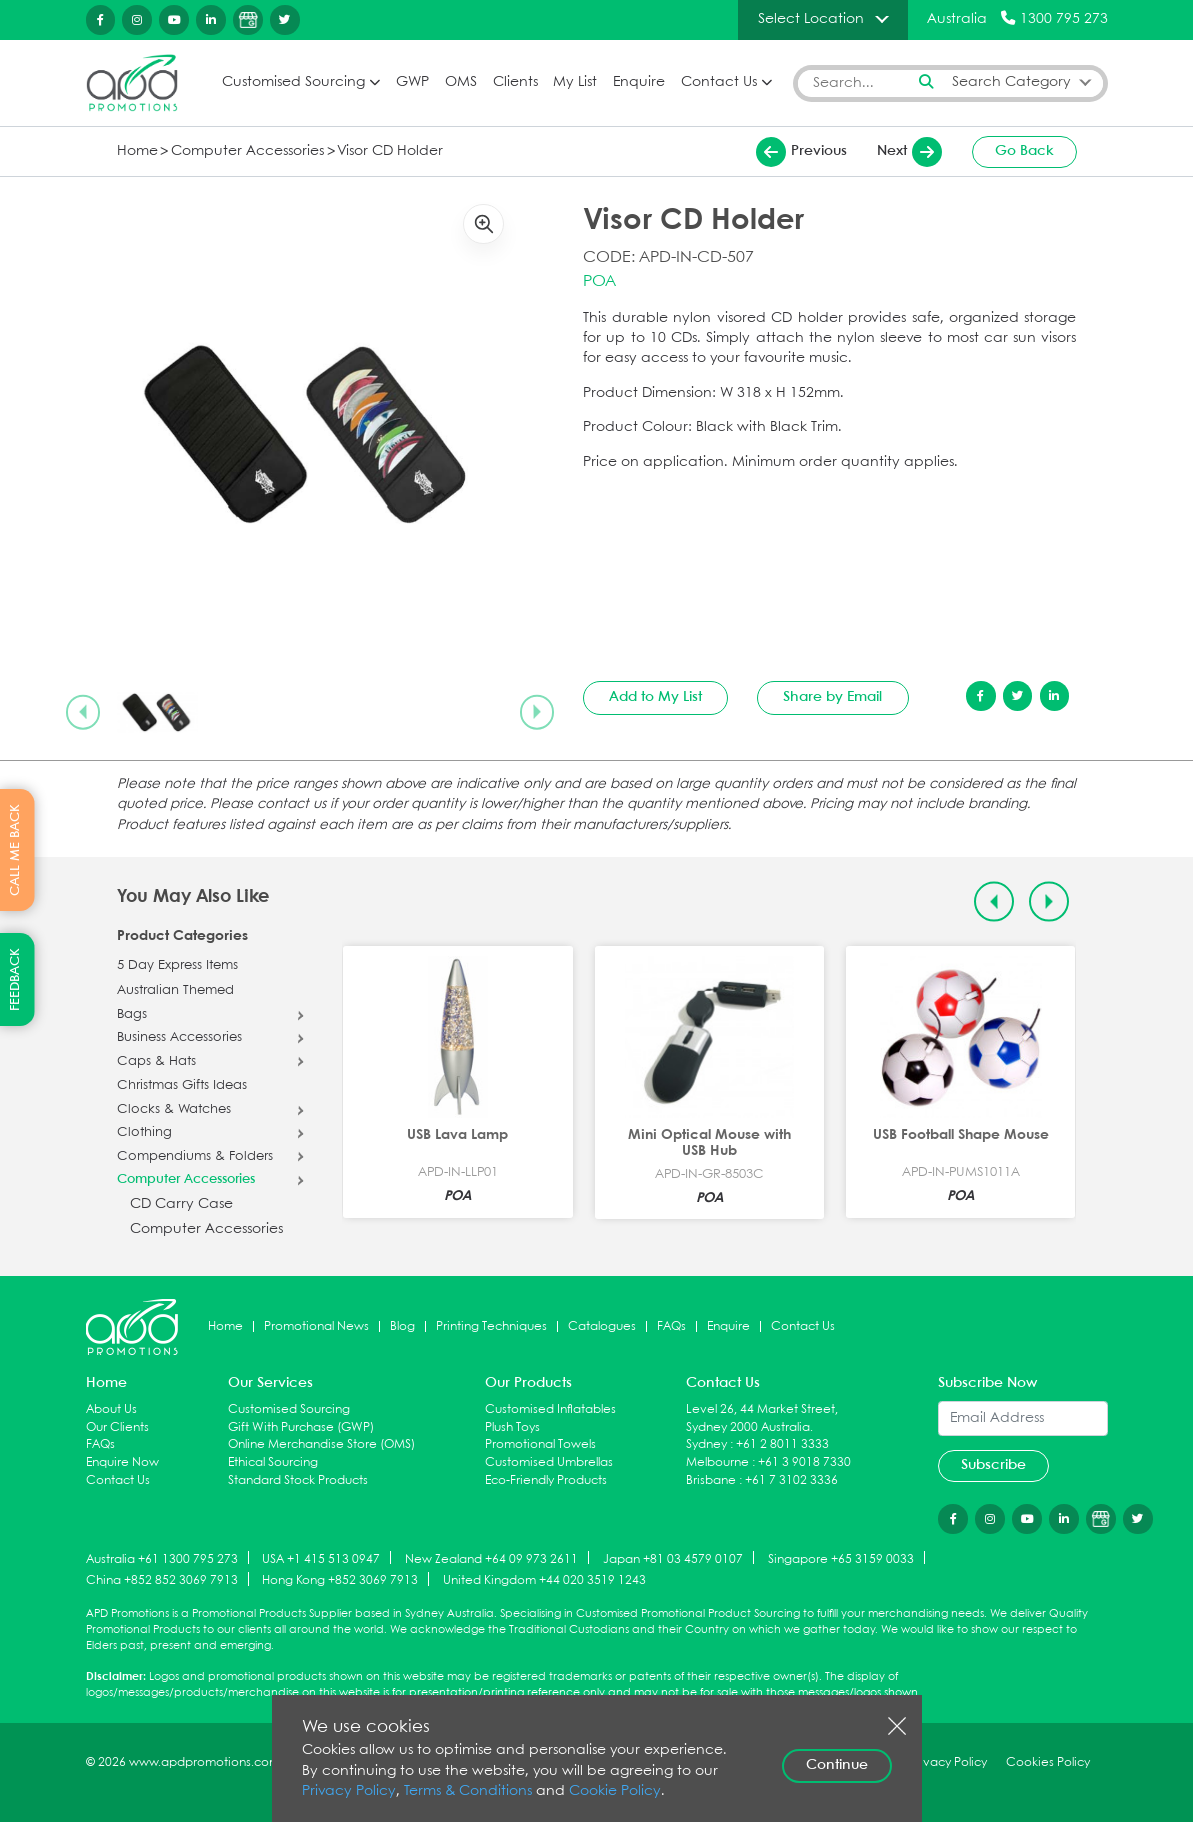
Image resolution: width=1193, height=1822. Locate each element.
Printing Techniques (491, 1326)
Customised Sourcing (293, 82)
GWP (412, 82)
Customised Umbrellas (549, 1462)
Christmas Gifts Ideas (182, 1086)
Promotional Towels (540, 1444)
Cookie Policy (615, 1791)
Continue (837, 1765)
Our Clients (117, 1427)
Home (137, 151)
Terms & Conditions (468, 1791)
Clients (515, 82)
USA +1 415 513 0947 (321, 1558)
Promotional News (316, 1326)
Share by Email (832, 697)
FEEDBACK (15, 979)
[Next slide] (537, 712)
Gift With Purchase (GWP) (301, 1427)
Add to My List (655, 697)
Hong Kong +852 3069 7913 (340, 1580)
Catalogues (602, 1326)
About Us (111, 1409)
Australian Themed (175, 991)
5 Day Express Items (177, 966)
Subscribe (993, 1465)
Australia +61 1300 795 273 (162, 1558)
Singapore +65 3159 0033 (841, 1558)
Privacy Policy (349, 1791)
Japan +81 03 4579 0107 (673, 1558)
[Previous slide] (83, 712)
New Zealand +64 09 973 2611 (491, 1558)
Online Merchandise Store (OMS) (321, 1444)
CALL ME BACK (15, 850)
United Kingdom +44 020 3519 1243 (544, 1580)
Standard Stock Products (298, 1480)
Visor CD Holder (390, 151)
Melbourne (717, 1462)
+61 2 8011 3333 (782, 1444)
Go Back (1024, 151)
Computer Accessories (247, 151)
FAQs (671, 1326)
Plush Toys (512, 1427)
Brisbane (711, 1480)
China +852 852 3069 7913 (162, 1580)
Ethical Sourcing (273, 1462)
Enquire (639, 82)
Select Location (811, 19)
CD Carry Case (181, 1204)
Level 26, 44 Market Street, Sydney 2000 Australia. (762, 1418)
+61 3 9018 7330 (804, 1462)
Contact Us (719, 82)
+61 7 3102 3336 (791, 1480)
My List (575, 82)
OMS (461, 82)
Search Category (1011, 82)
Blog (402, 1326)
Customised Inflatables (550, 1409)
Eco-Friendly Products (546, 1480)
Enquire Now (122, 1462)
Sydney (706, 1444)
